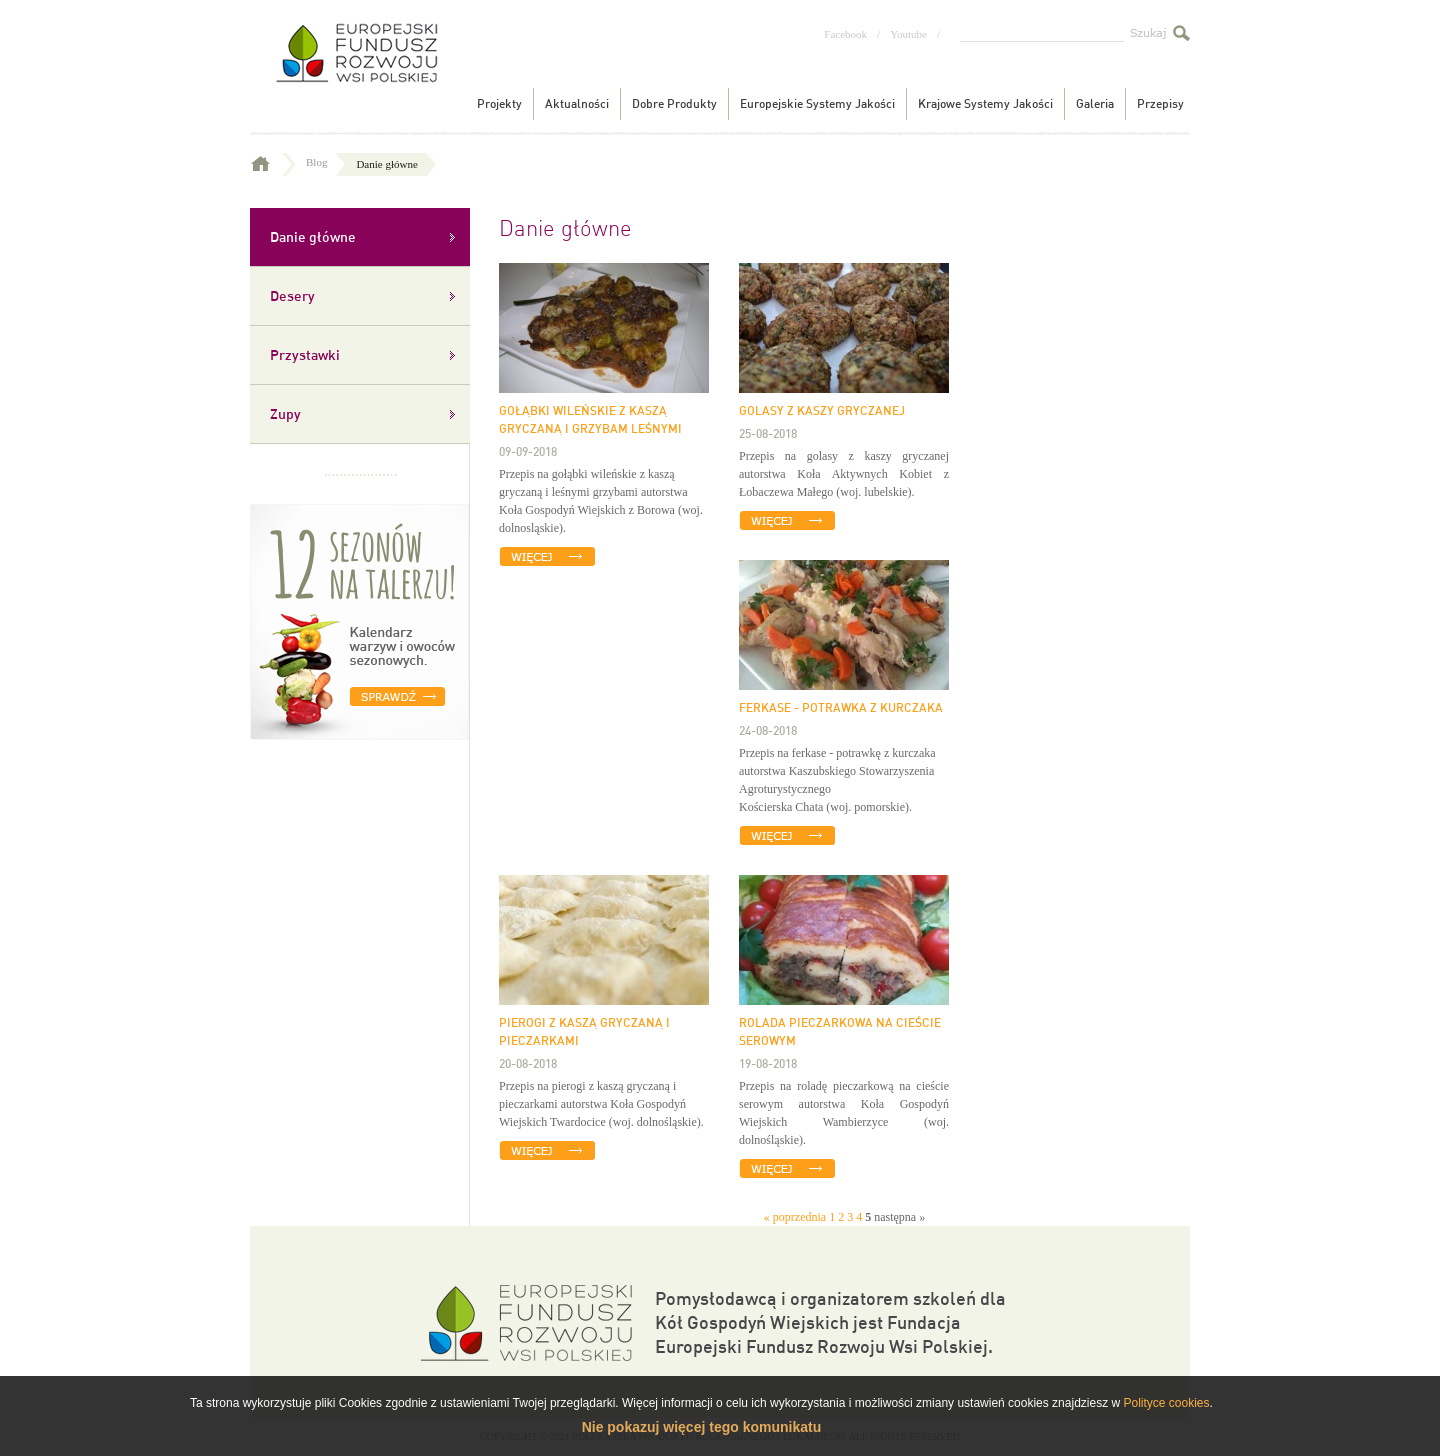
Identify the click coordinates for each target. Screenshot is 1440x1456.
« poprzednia (795, 1217)
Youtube (908, 34)
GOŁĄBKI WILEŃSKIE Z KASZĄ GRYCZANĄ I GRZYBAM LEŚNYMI (590, 419)
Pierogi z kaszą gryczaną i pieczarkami (584, 1031)
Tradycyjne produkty (355, 68)
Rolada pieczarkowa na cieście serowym (840, 1031)
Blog (328, 162)
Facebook (845, 34)
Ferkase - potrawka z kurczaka (841, 707)
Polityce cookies (1166, 1403)
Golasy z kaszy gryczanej (822, 410)
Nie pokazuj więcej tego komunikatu (702, 1427)
